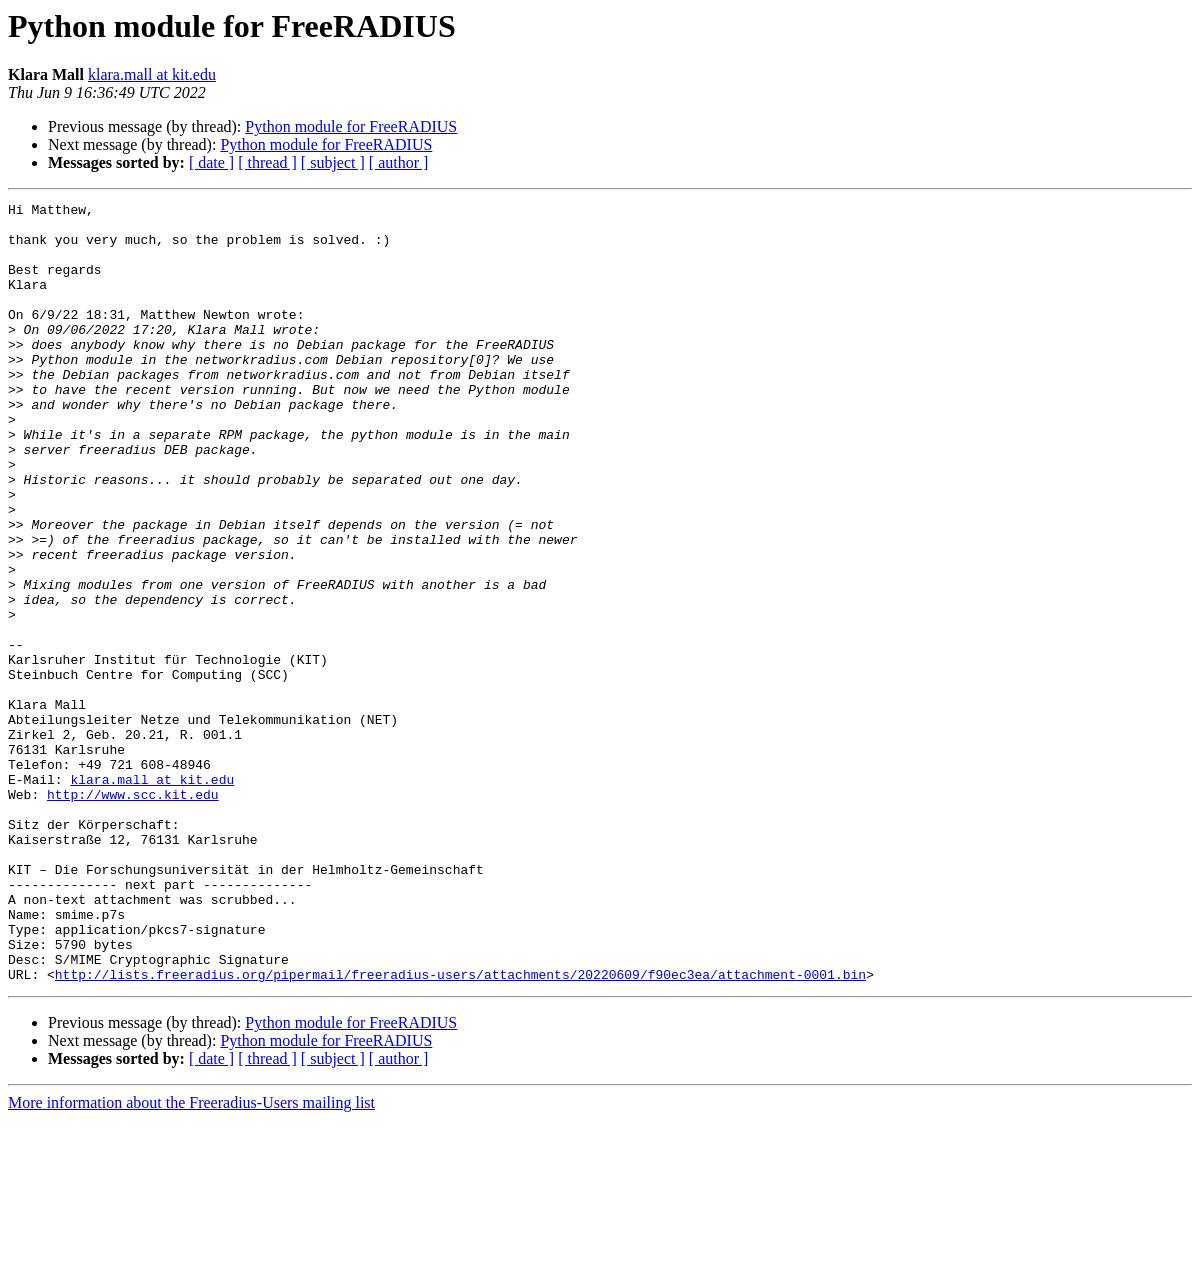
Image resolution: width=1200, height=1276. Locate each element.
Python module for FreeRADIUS (351, 126)
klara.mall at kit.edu (152, 74)
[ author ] (399, 162)
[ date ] (211, 162)
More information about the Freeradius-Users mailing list (191, 1258)
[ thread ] (267, 162)
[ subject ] (333, 162)
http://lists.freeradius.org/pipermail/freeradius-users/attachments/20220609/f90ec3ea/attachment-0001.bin (460, 1130)
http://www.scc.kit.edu (133, 914)
